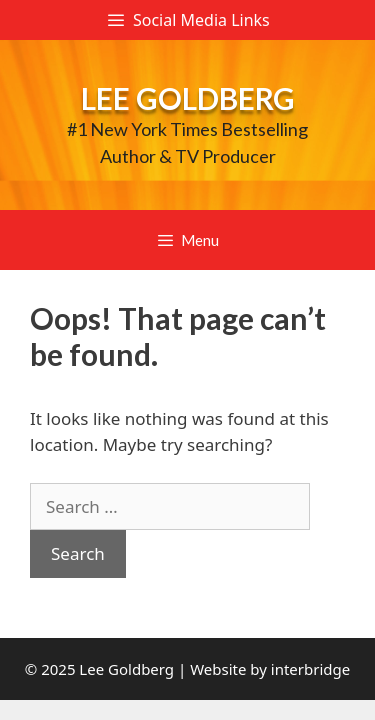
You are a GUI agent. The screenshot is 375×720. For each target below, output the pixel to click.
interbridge (310, 669)
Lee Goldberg (188, 98)
